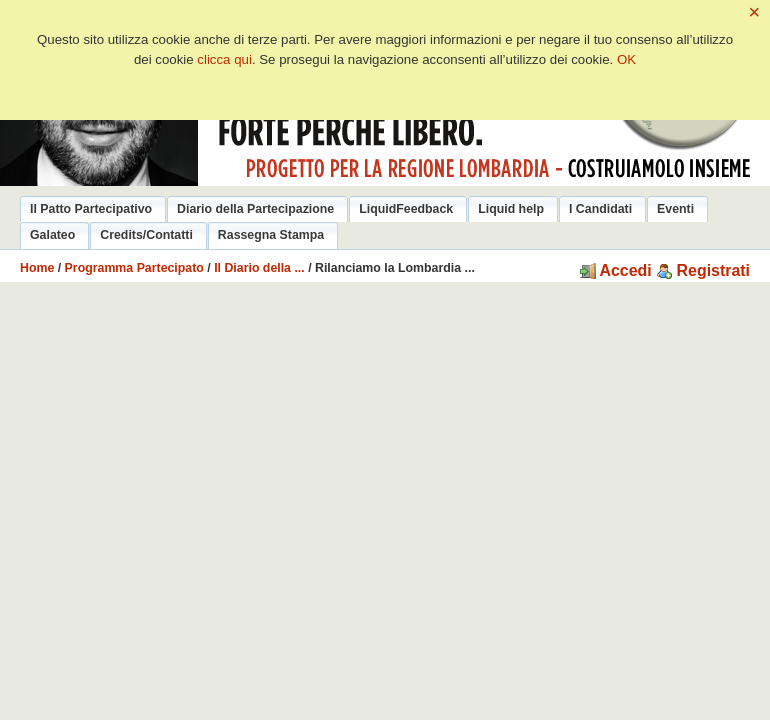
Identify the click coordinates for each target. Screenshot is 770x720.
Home (37, 268)
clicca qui (224, 59)
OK (626, 59)
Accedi (616, 270)
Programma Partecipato (134, 268)
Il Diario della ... (259, 268)
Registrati (703, 270)
